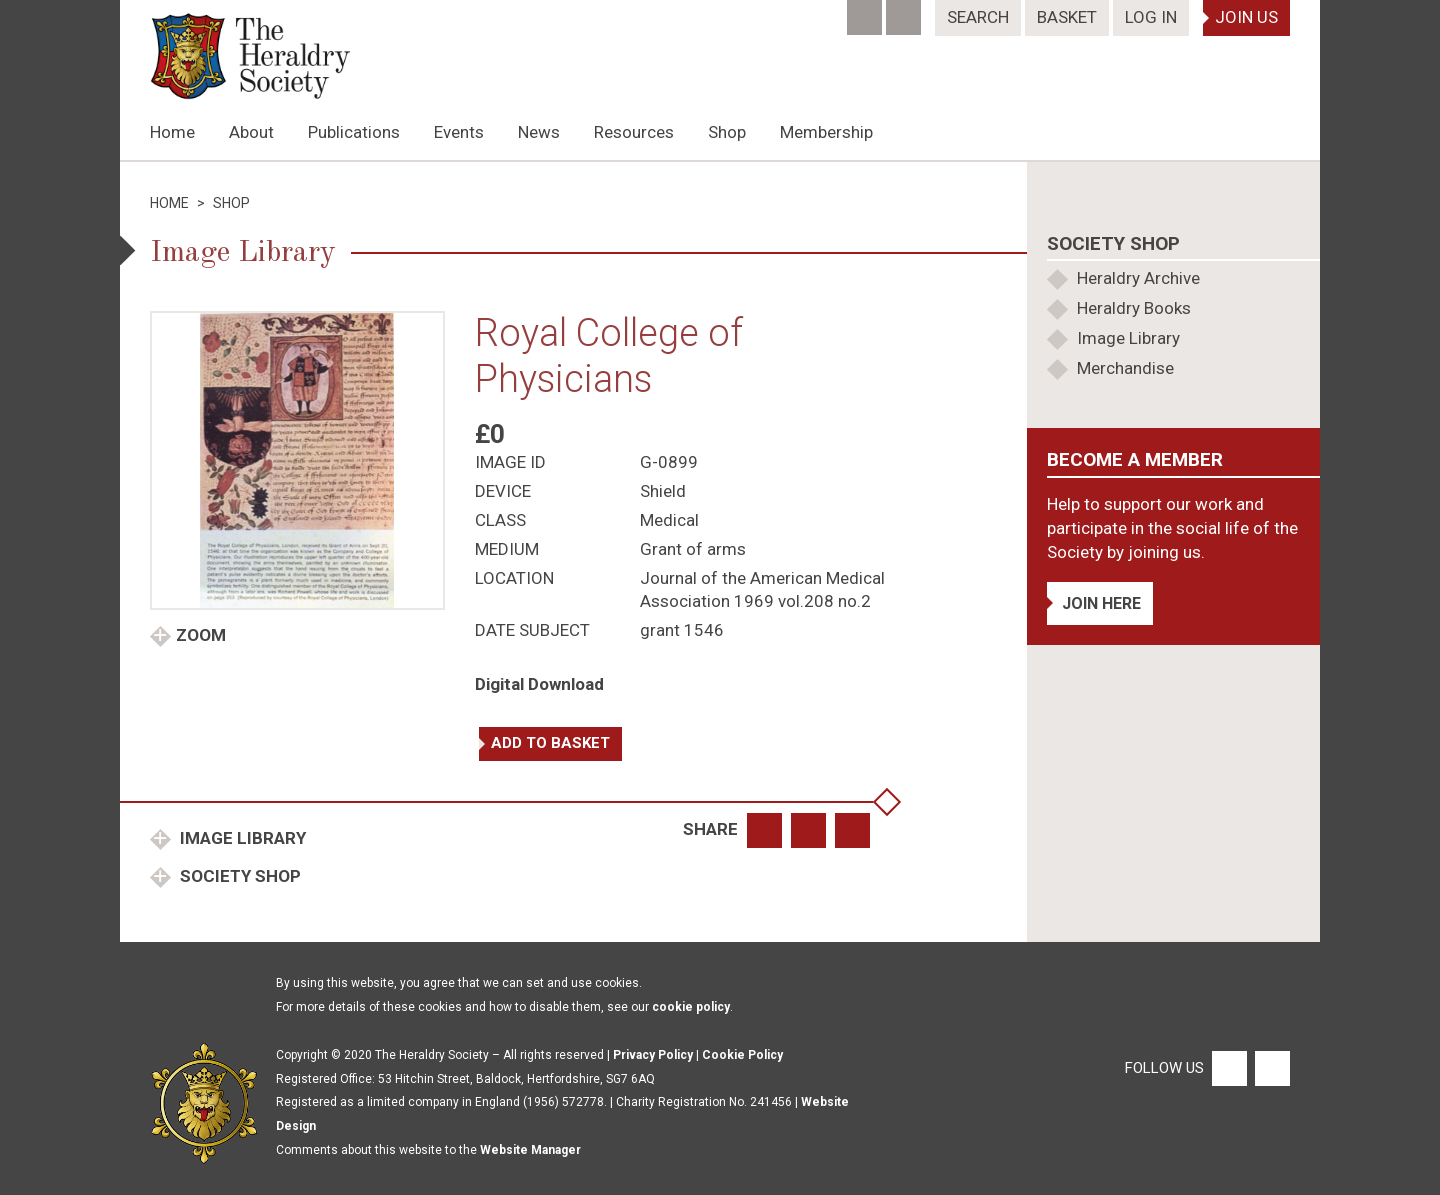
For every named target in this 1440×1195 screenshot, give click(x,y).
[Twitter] (905, 11)
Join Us (1246, 17)
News (539, 132)
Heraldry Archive (1138, 278)
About (251, 132)
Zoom (201, 635)
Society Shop (238, 876)
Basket (1067, 17)
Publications (354, 132)
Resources (634, 132)
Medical (669, 520)
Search (978, 17)
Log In (1151, 17)
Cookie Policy (742, 1055)
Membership (826, 132)
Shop (727, 132)
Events (459, 132)
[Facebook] (866, 11)
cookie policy (691, 1007)
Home (172, 132)
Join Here (1101, 603)
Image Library (241, 838)
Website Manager (530, 1150)
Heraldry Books (1134, 308)
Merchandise (1125, 368)
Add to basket (550, 743)
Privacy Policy (653, 1055)
